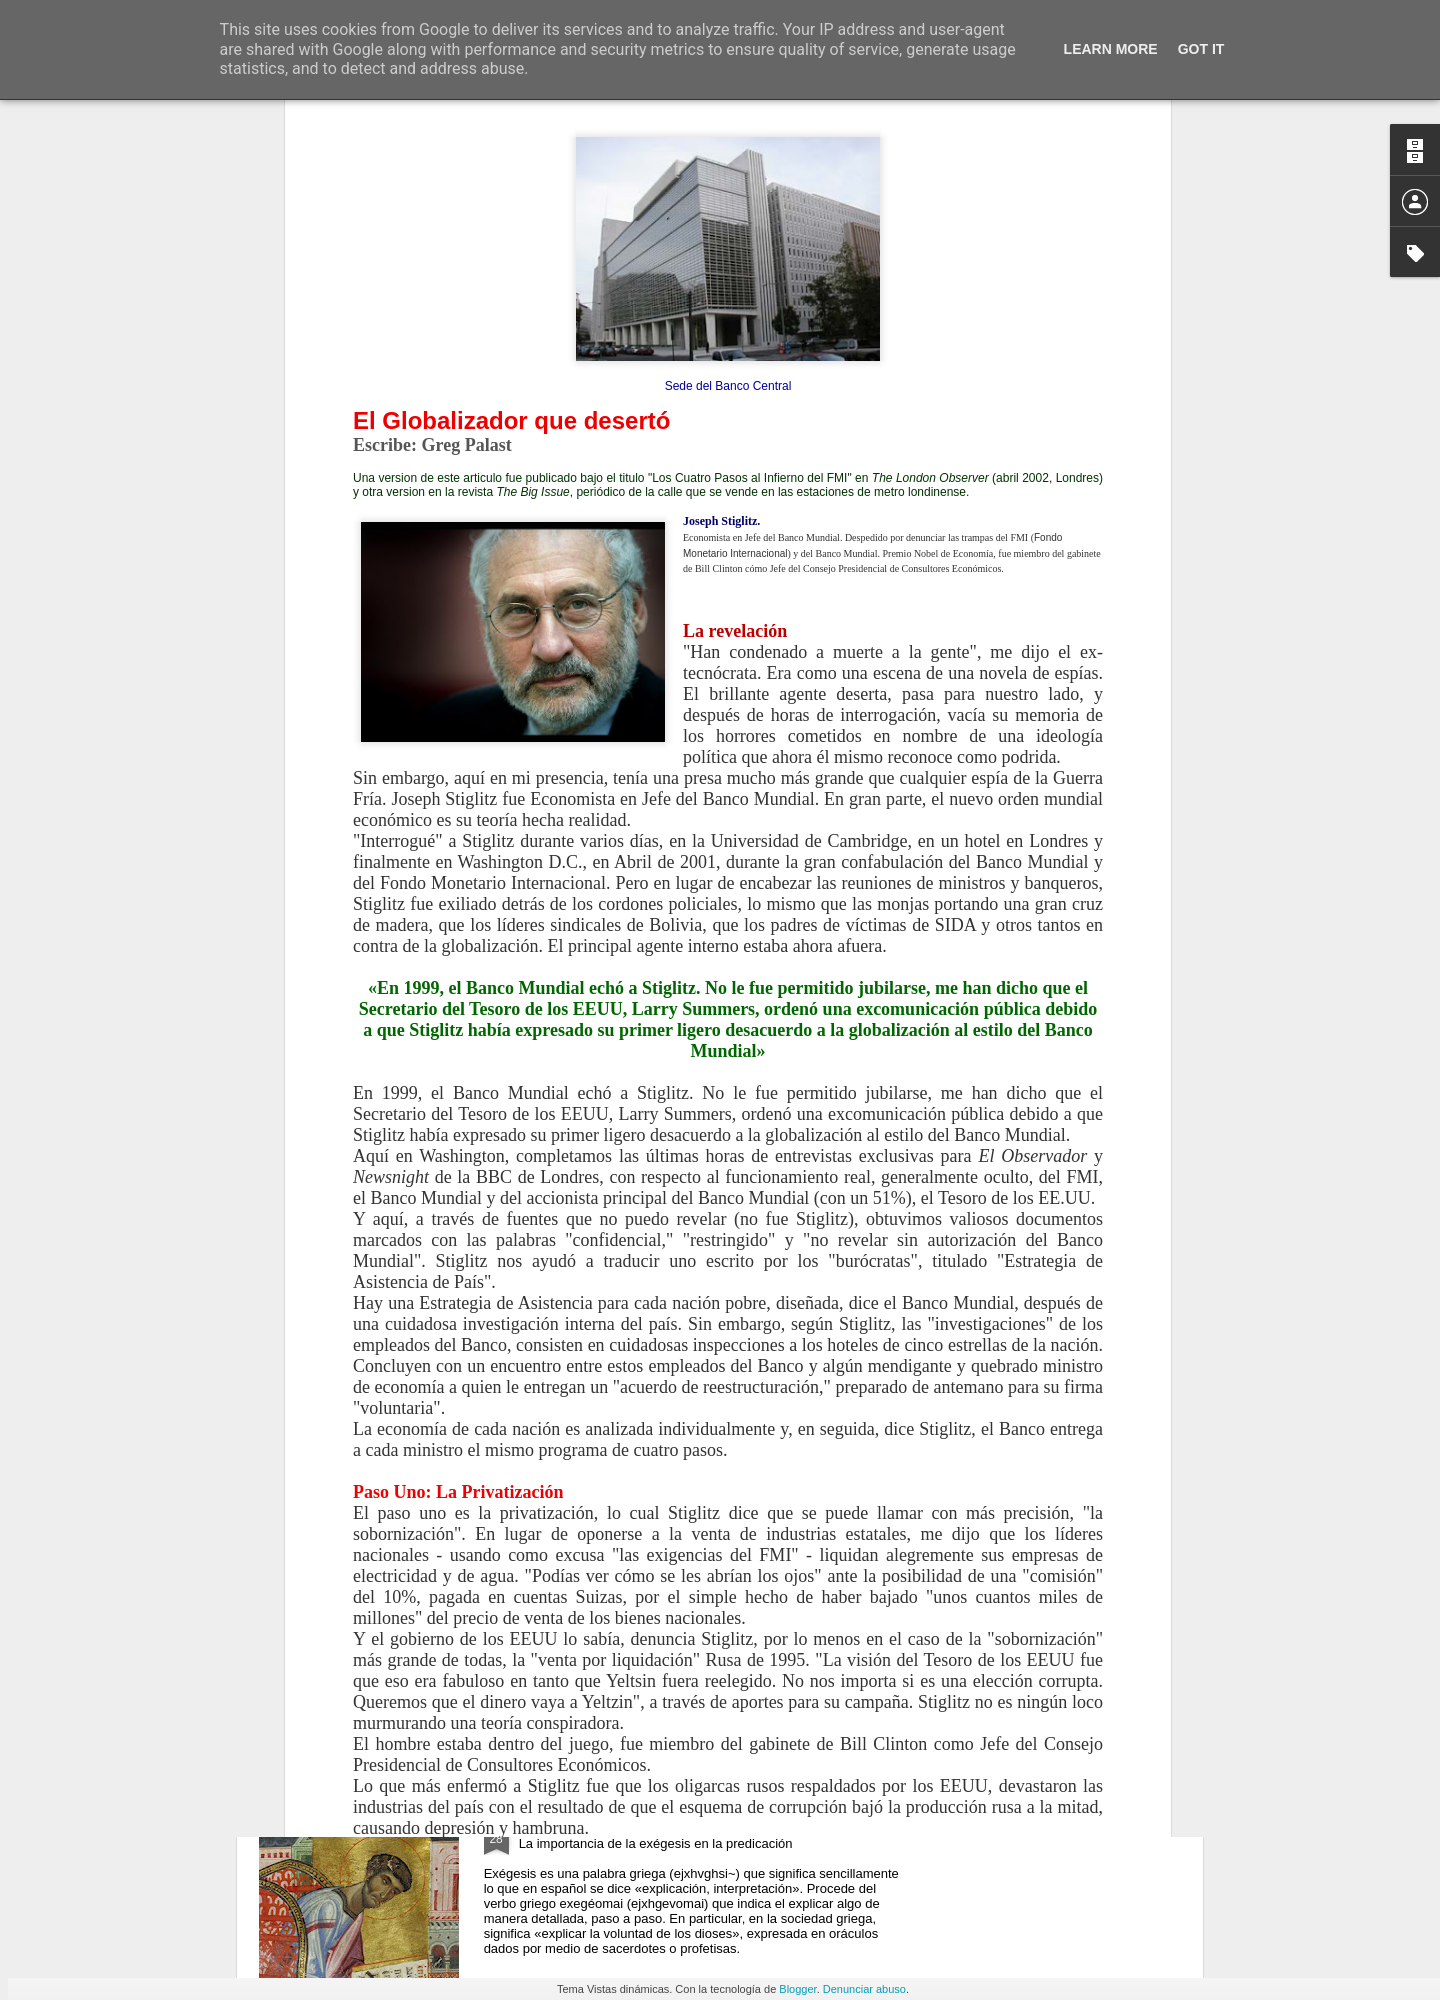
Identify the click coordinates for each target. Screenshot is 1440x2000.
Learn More (1111, 49)
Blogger (797, 1989)
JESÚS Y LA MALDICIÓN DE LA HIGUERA (674, 1368)
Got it (1201, 49)
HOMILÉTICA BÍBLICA (600, 1822)
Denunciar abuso (864, 1989)
